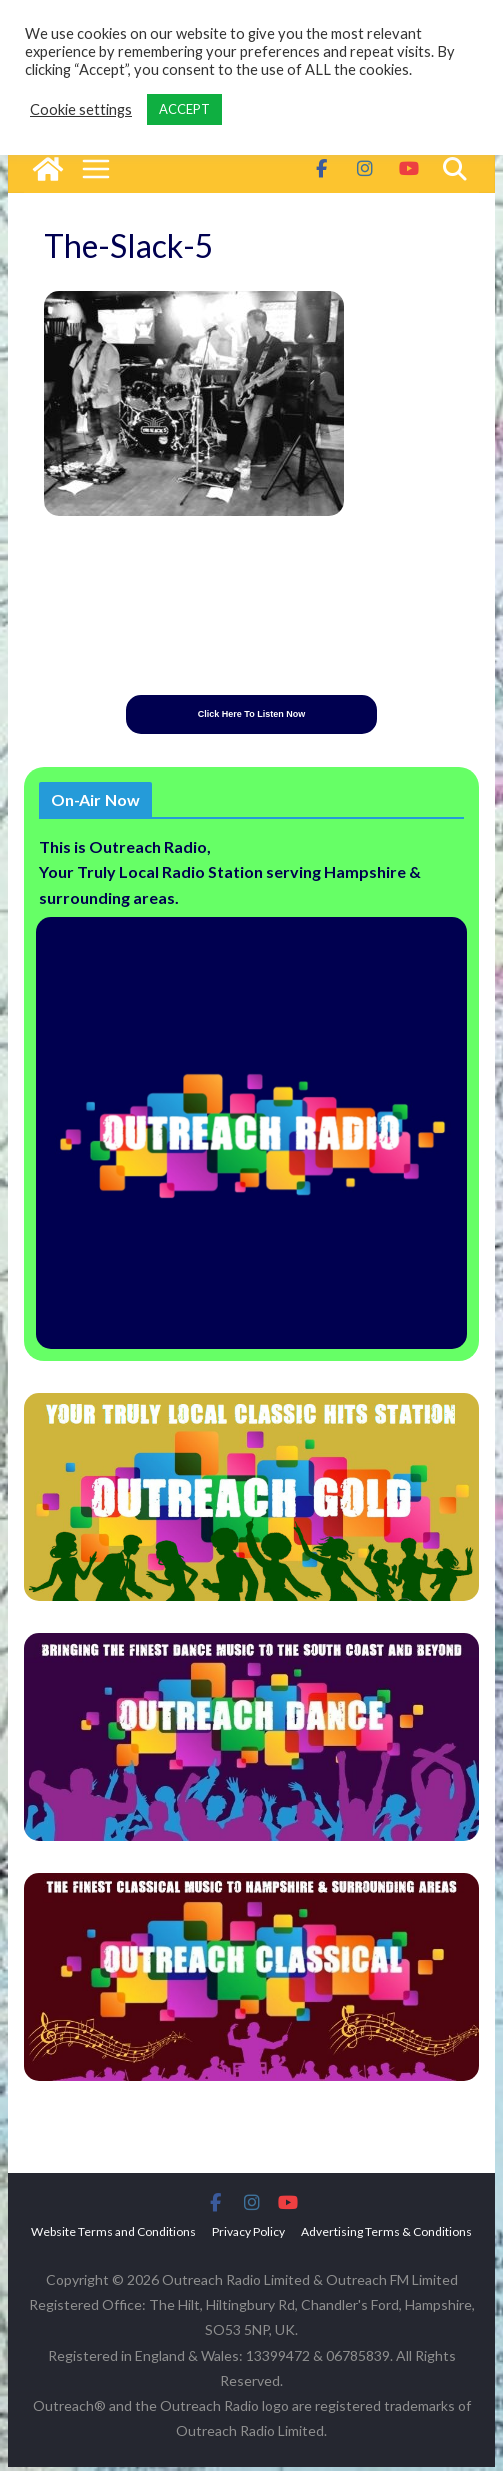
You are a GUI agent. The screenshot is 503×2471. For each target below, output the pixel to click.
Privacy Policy (248, 2235)
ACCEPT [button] (184, 109)
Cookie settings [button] (81, 109)
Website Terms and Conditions (113, 2235)
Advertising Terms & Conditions (386, 2235)
